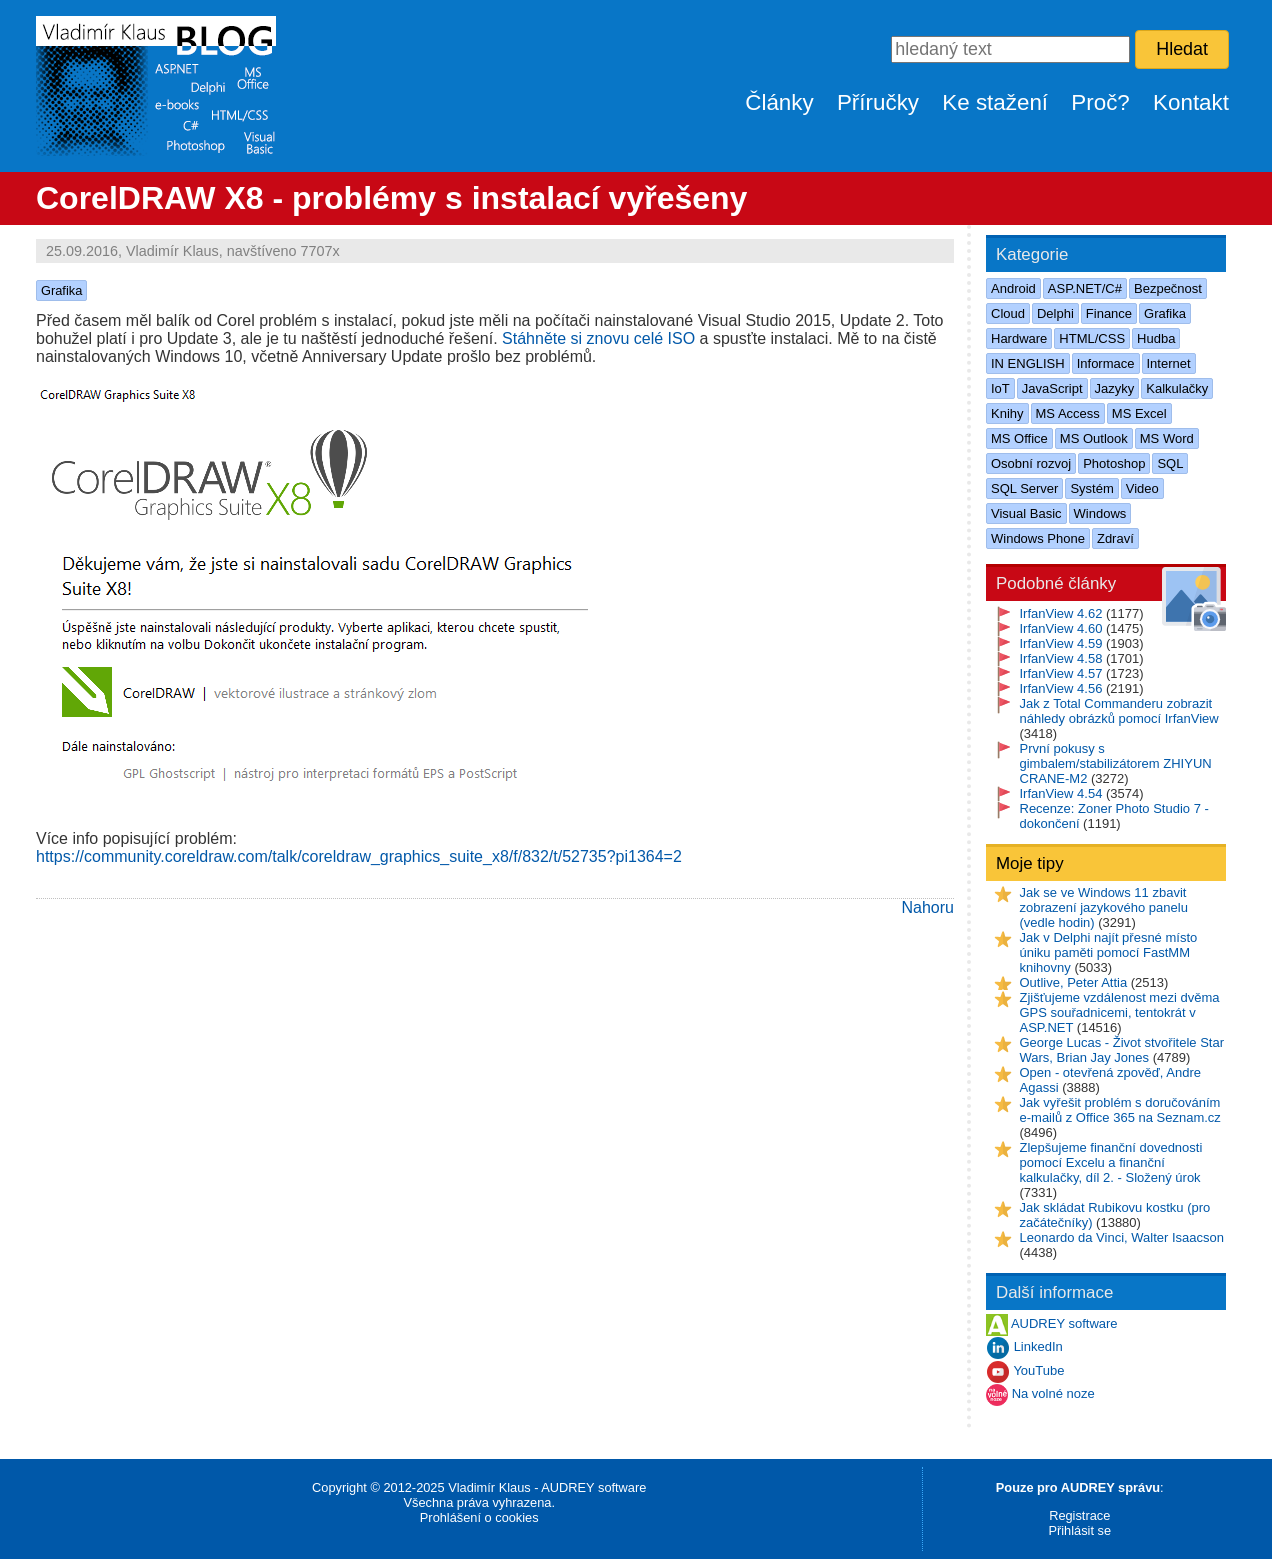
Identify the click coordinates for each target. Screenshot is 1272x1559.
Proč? (1100, 102)
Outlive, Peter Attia (1074, 982)
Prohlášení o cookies (479, 1517)
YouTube (1038, 1371)
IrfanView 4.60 (1061, 628)
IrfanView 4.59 (1061, 643)
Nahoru (928, 907)
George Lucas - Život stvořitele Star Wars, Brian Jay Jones (1122, 1050)
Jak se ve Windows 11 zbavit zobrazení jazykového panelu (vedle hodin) (1104, 907)
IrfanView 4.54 (1061, 793)
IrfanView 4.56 (1061, 688)
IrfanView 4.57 (1061, 673)
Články (779, 102)
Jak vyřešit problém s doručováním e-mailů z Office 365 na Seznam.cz (1120, 1110)
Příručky (878, 102)
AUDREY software (1064, 1324)
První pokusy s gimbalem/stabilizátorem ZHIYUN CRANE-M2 (1116, 763)
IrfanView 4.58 (1061, 658)
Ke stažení (995, 102)
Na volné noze (1053, 1394)
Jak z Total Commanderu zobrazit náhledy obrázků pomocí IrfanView (1119, 711)
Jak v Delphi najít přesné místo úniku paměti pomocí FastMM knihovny (1109, 952)
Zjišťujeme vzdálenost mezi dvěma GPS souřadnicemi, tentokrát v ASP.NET (1120, 1012)
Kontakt (1191, 102)
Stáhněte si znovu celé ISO (598, 338)
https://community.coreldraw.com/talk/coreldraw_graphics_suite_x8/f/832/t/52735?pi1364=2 (359, 856)
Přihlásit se (1079, 1530)
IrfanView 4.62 (1061, 613)
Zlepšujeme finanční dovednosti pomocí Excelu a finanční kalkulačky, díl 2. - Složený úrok (1111, 1162)
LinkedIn (1038, 1347)
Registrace (1079, 1515)
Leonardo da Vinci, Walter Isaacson (1122, 1237)
